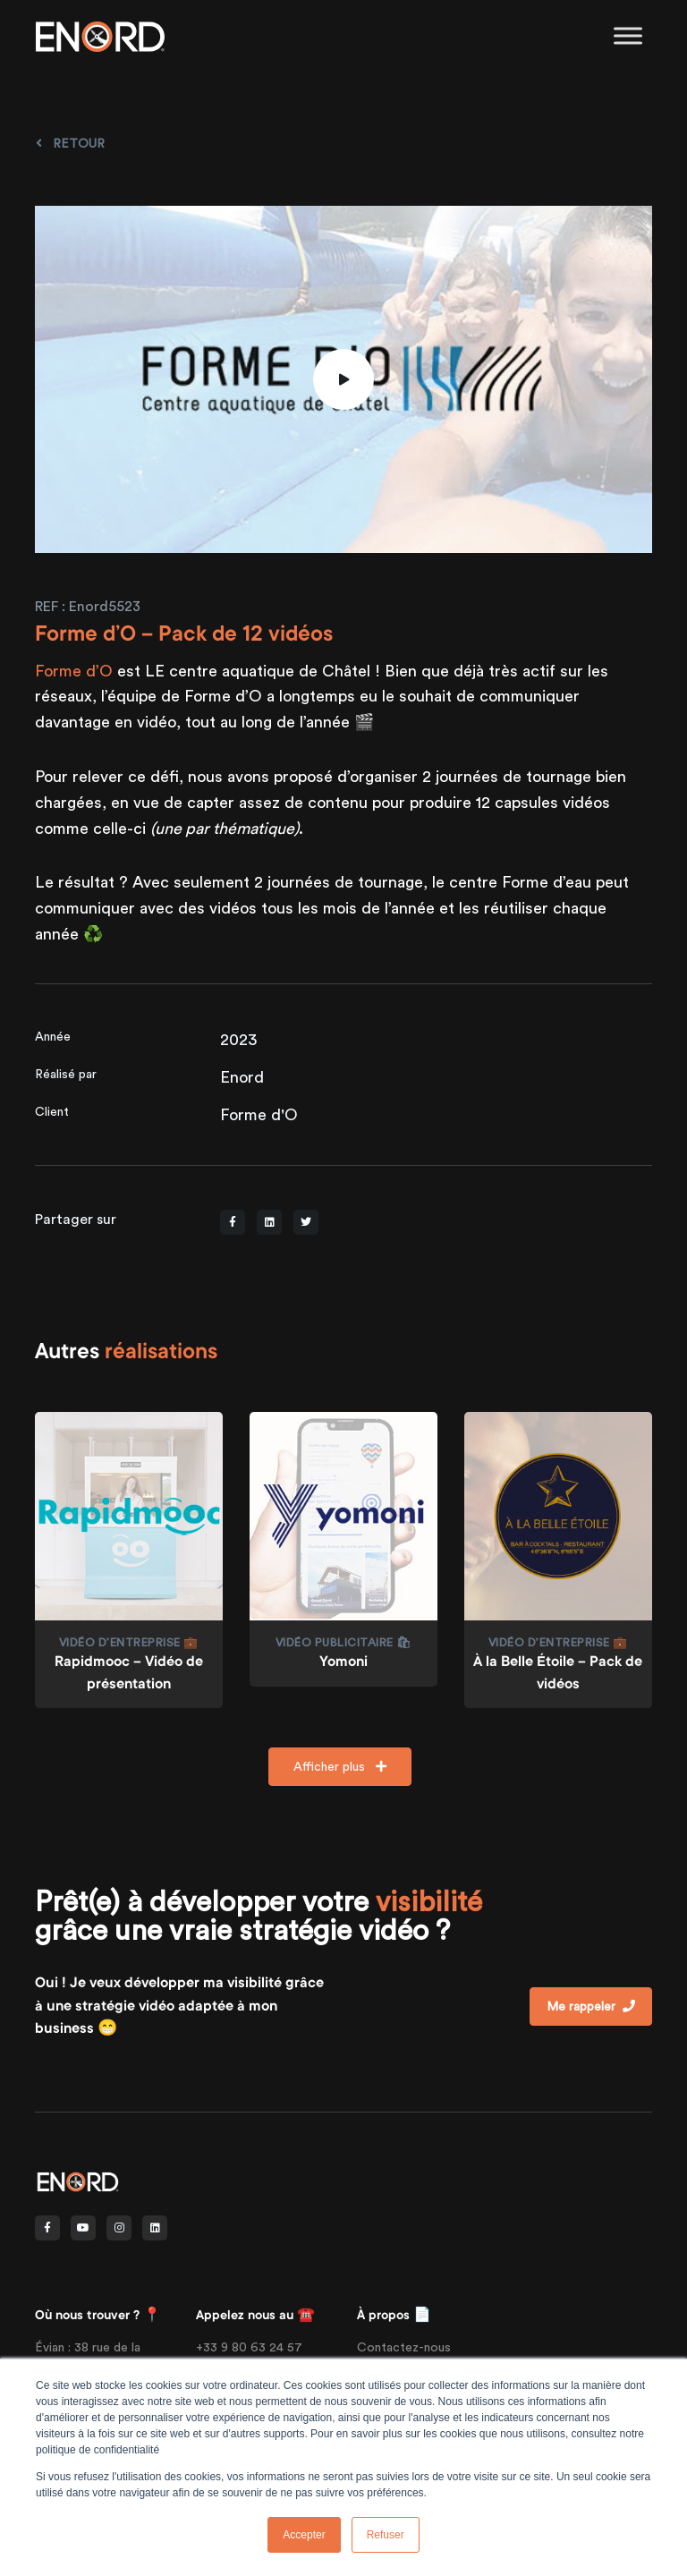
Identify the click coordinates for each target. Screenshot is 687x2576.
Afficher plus (339, 1766)
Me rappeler (591, 2006)
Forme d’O (74, 670)
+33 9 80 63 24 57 (249, 2347)
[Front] (78, 2180)
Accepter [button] (304, 2535)
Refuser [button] (385, 2535)
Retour (70, 143)
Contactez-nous (404, 2347)
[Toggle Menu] (628, 35)
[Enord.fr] (100, 35)
